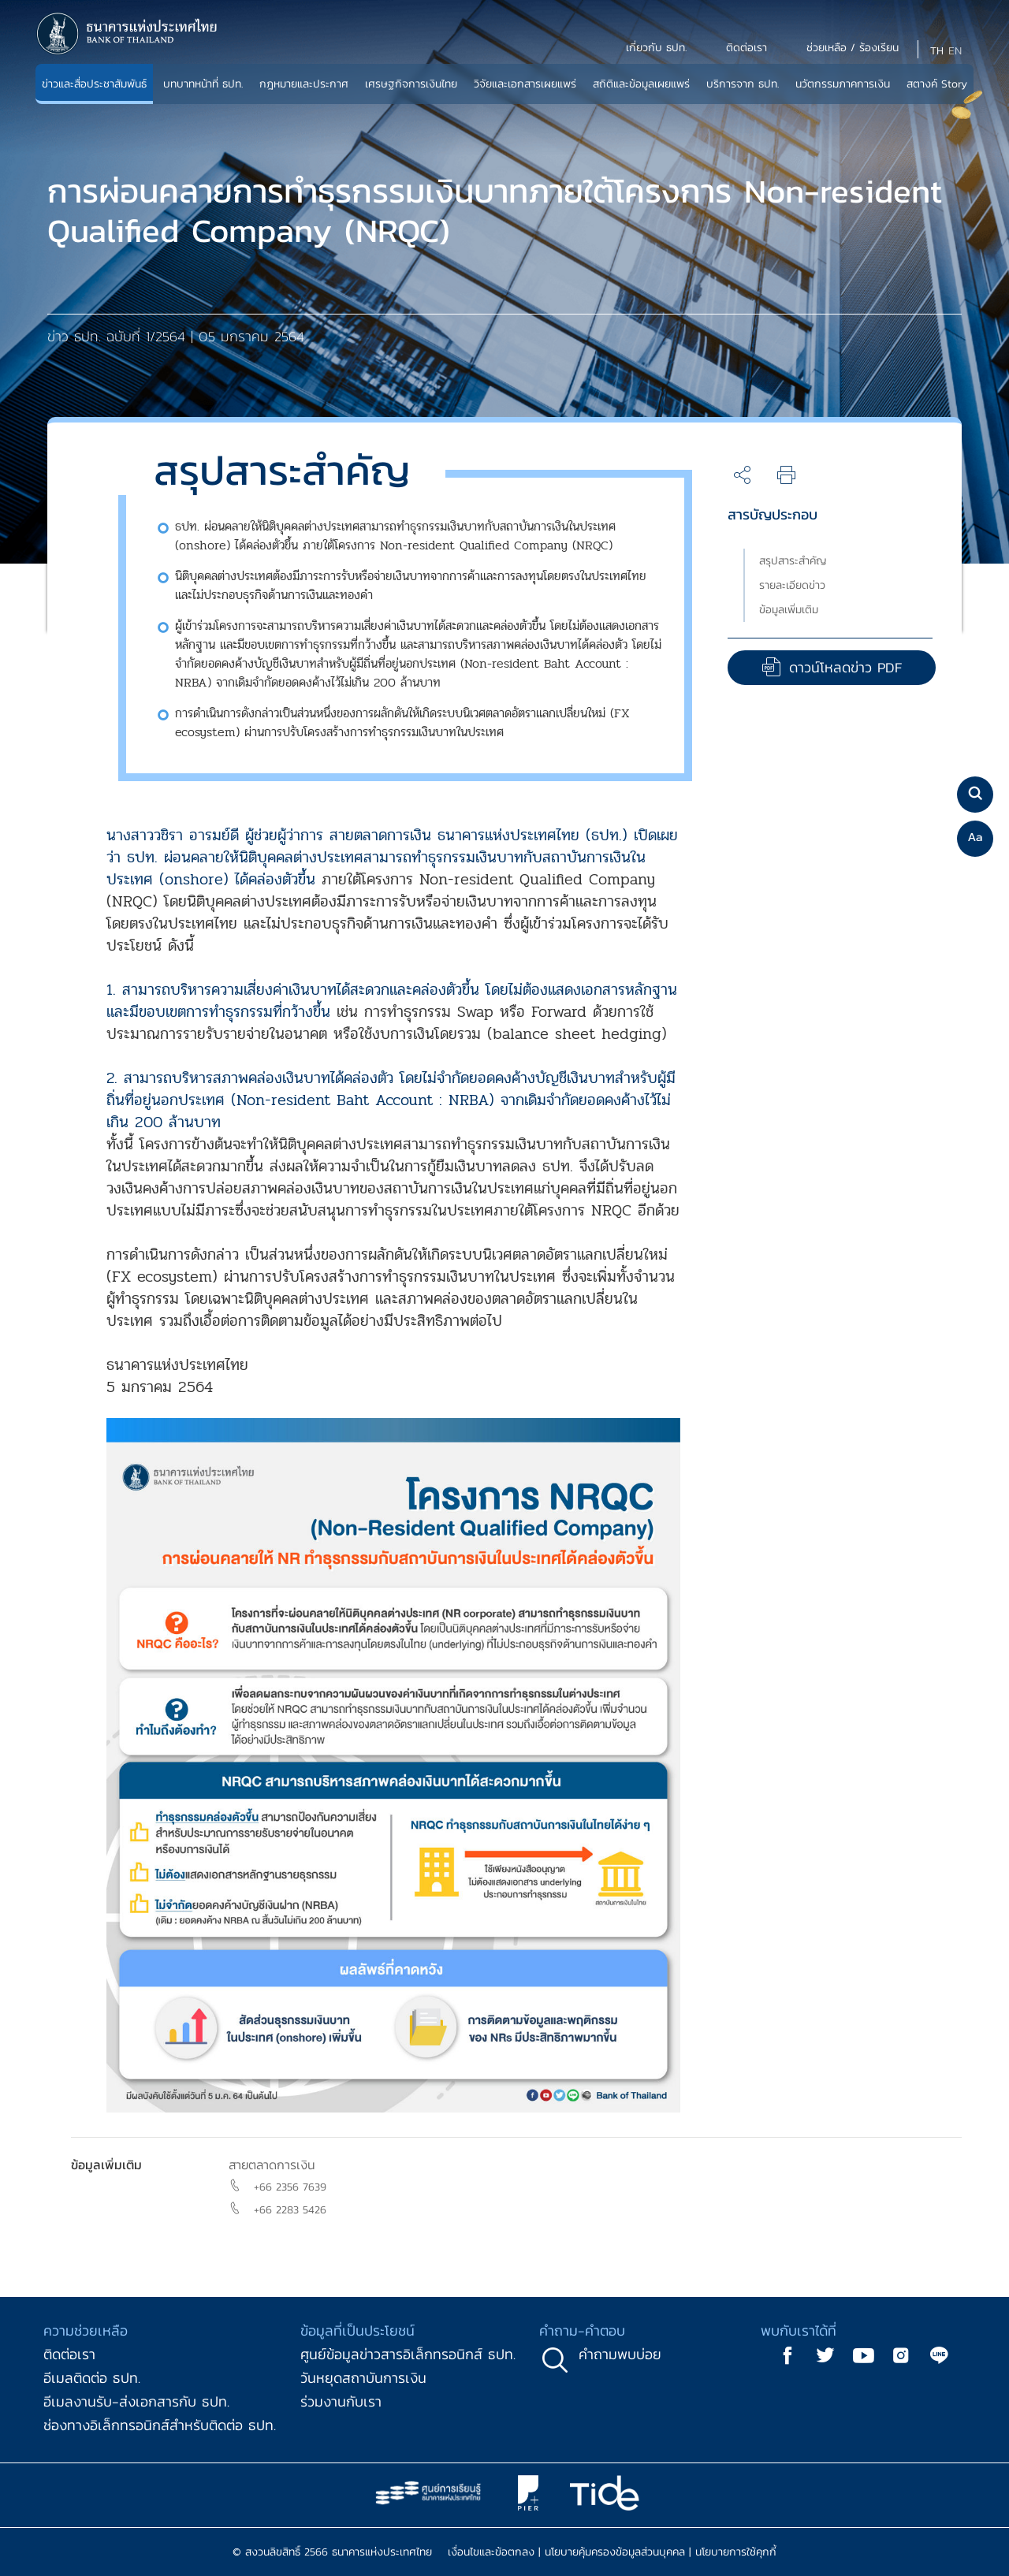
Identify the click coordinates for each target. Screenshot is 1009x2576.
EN (955, 51)
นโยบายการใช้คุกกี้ (735, 2552)
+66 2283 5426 (290, 2210)
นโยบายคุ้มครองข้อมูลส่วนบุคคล (615, 2552)
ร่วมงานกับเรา (341, 2401)
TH (937, 51)
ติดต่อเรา (69, 2354)
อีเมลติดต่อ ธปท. (91, 2377)
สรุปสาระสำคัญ (793, 561)
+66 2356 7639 (290, 2187)
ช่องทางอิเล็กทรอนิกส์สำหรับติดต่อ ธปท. (159, 2425)
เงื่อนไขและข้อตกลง (491, 2552)
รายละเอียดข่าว (792, 585)
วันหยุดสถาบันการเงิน (363, 2377)
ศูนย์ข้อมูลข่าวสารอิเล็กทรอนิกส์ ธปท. (408, 2354)
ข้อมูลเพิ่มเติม (788, 609)
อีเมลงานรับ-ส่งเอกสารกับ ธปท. (136, 2401)
